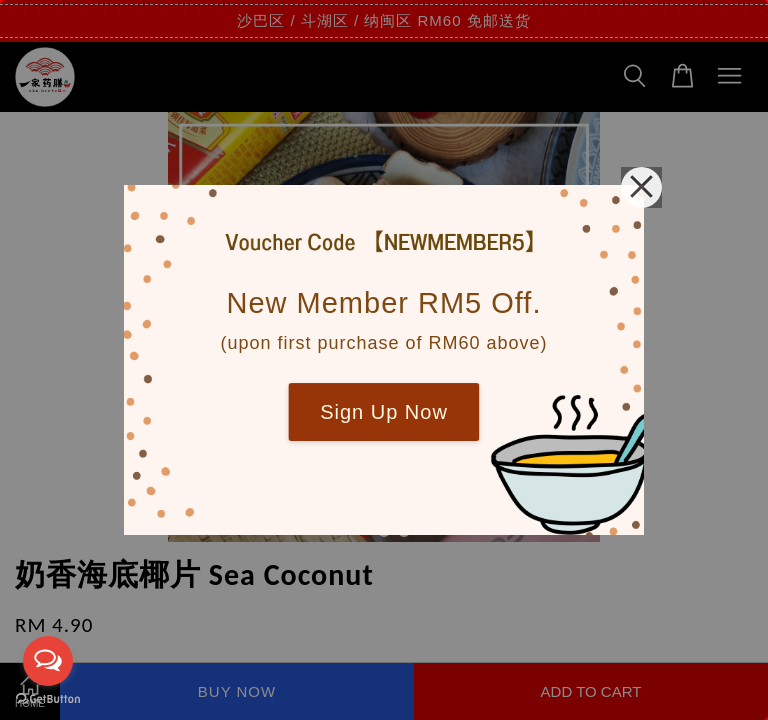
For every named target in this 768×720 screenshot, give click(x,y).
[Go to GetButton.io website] (48, 699)
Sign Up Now (384, 412)
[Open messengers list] (48, 661)
